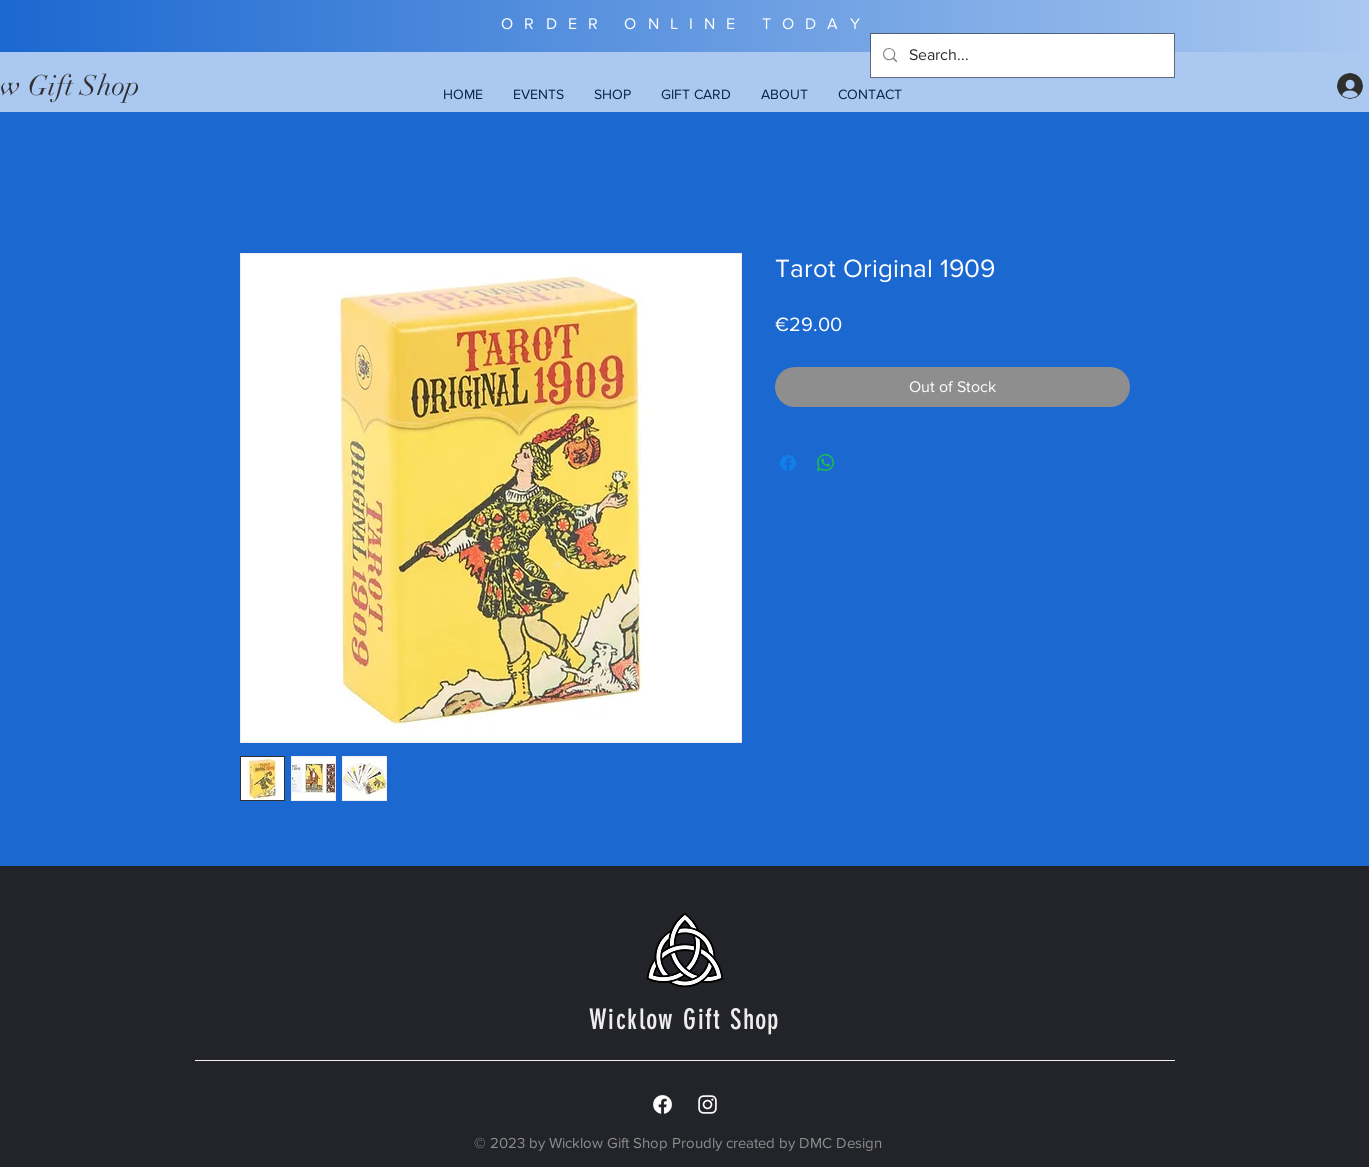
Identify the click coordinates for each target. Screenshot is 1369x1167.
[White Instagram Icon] (707, 1104)
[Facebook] (662, 1104)
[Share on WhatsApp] (826, 463)
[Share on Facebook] (788, 463)
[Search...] (1020, 55)
